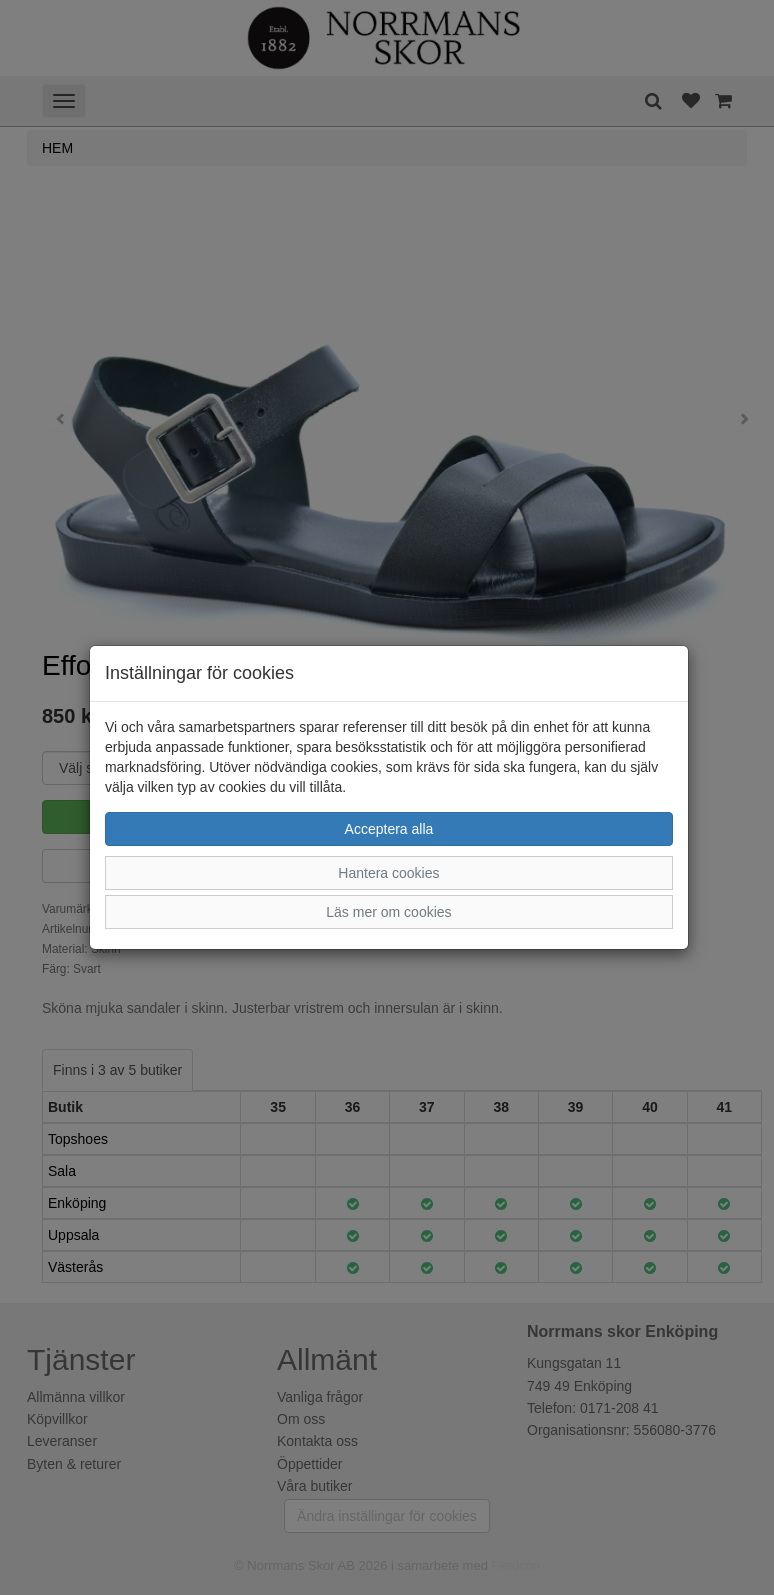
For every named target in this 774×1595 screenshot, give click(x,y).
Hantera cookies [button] (388, 873)
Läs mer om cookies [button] (388, 912)
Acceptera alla (389, 829)
